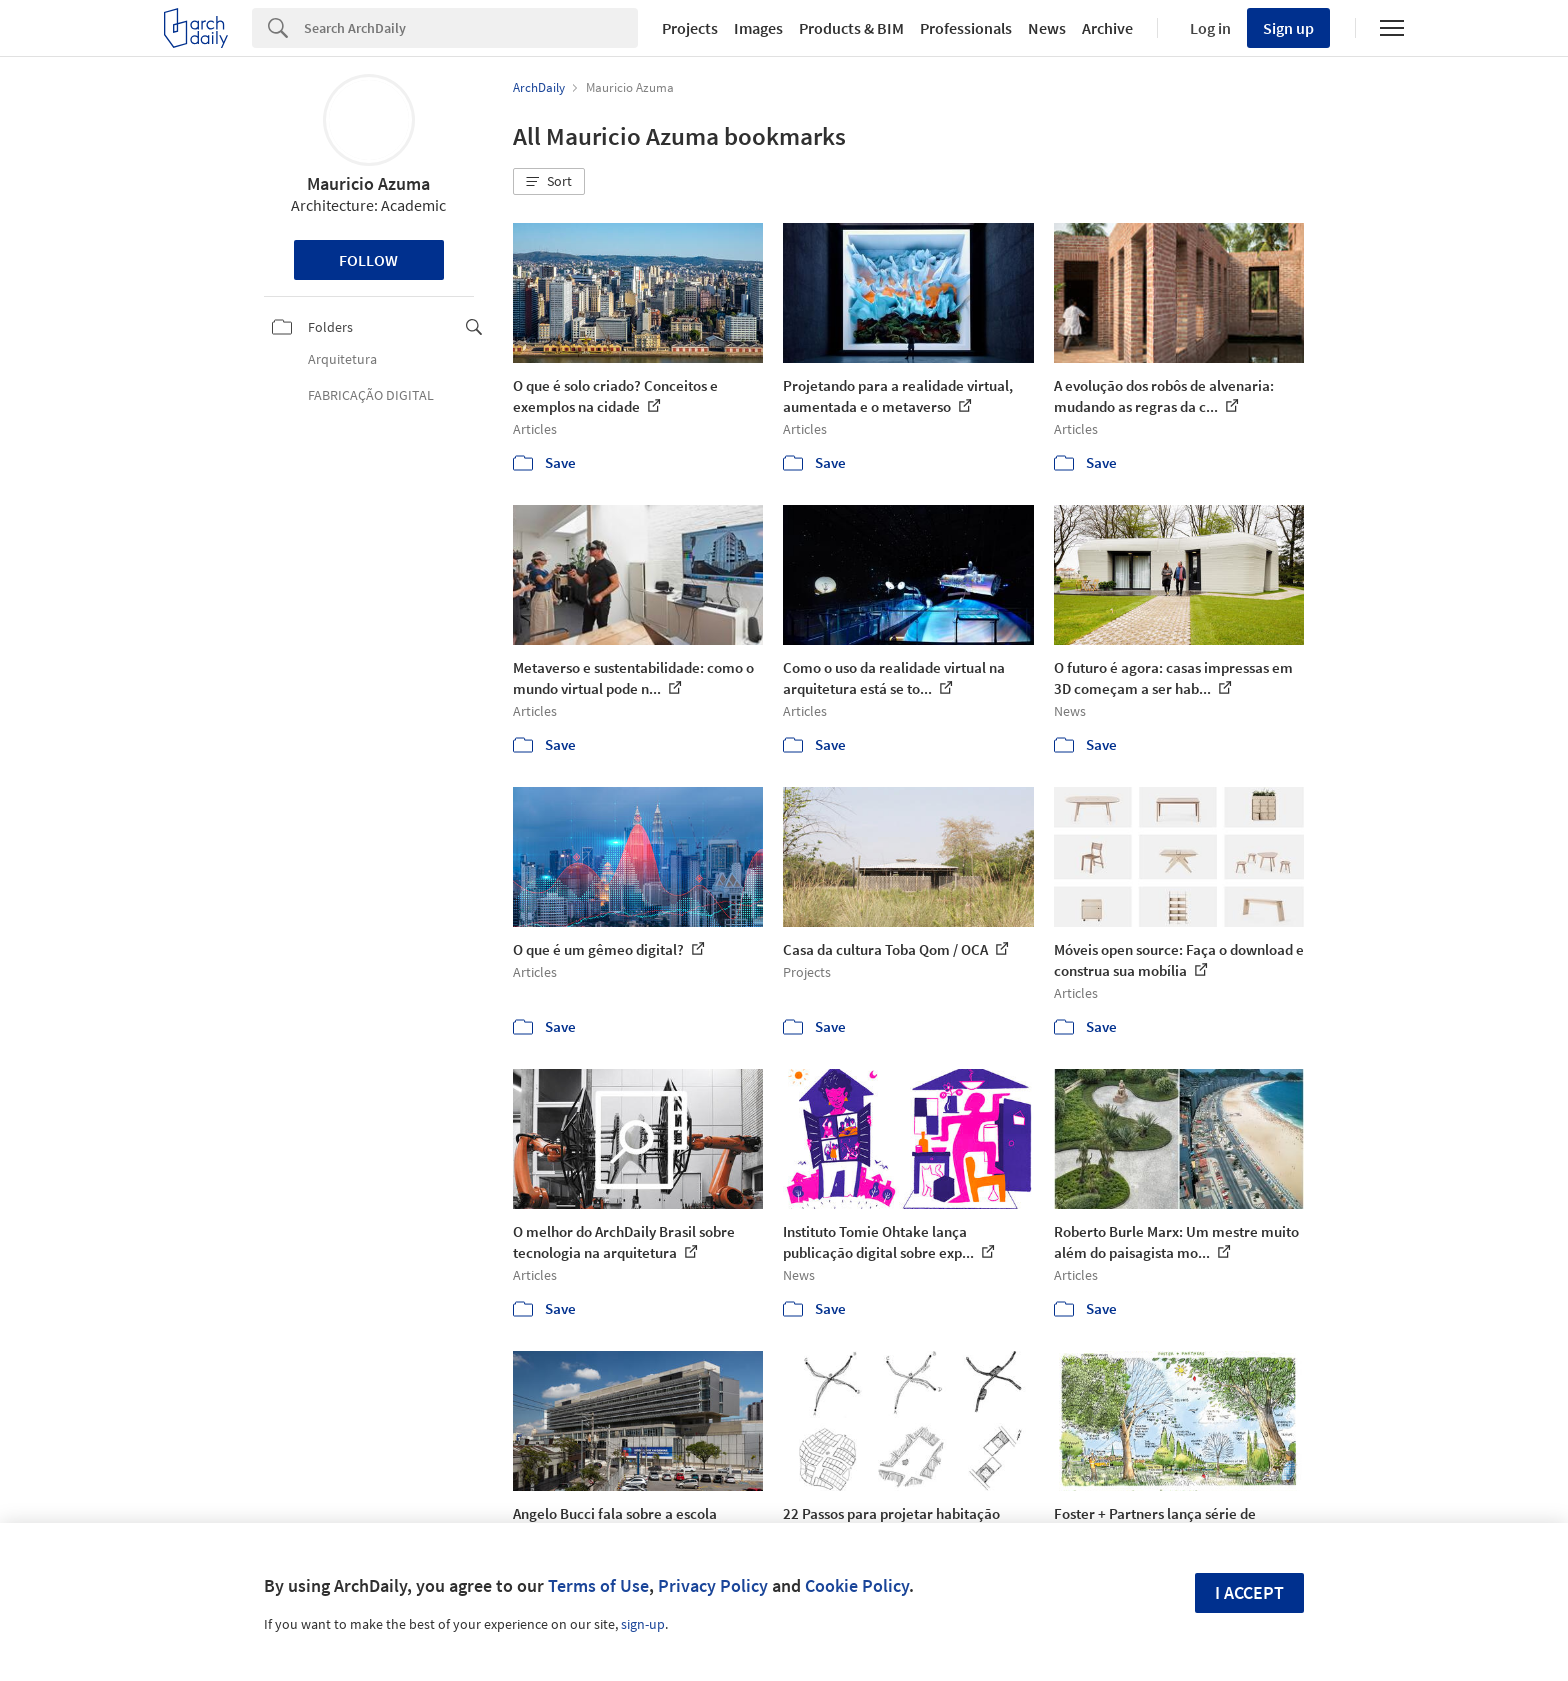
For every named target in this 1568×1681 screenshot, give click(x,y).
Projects (690, 28)
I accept (1249, 1592)
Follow (368, 260)
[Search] (471, 28)
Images (758, 28)
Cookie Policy (857, 1585)
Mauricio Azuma (368, 183)
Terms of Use (598, 1585)
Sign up (1288, 28)
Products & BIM (851, 28)
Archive (1107, 28)
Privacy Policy (713, 1585)
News (1047, 28)
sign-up (643, 1624)
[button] (549, 182)
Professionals (966, 28)
